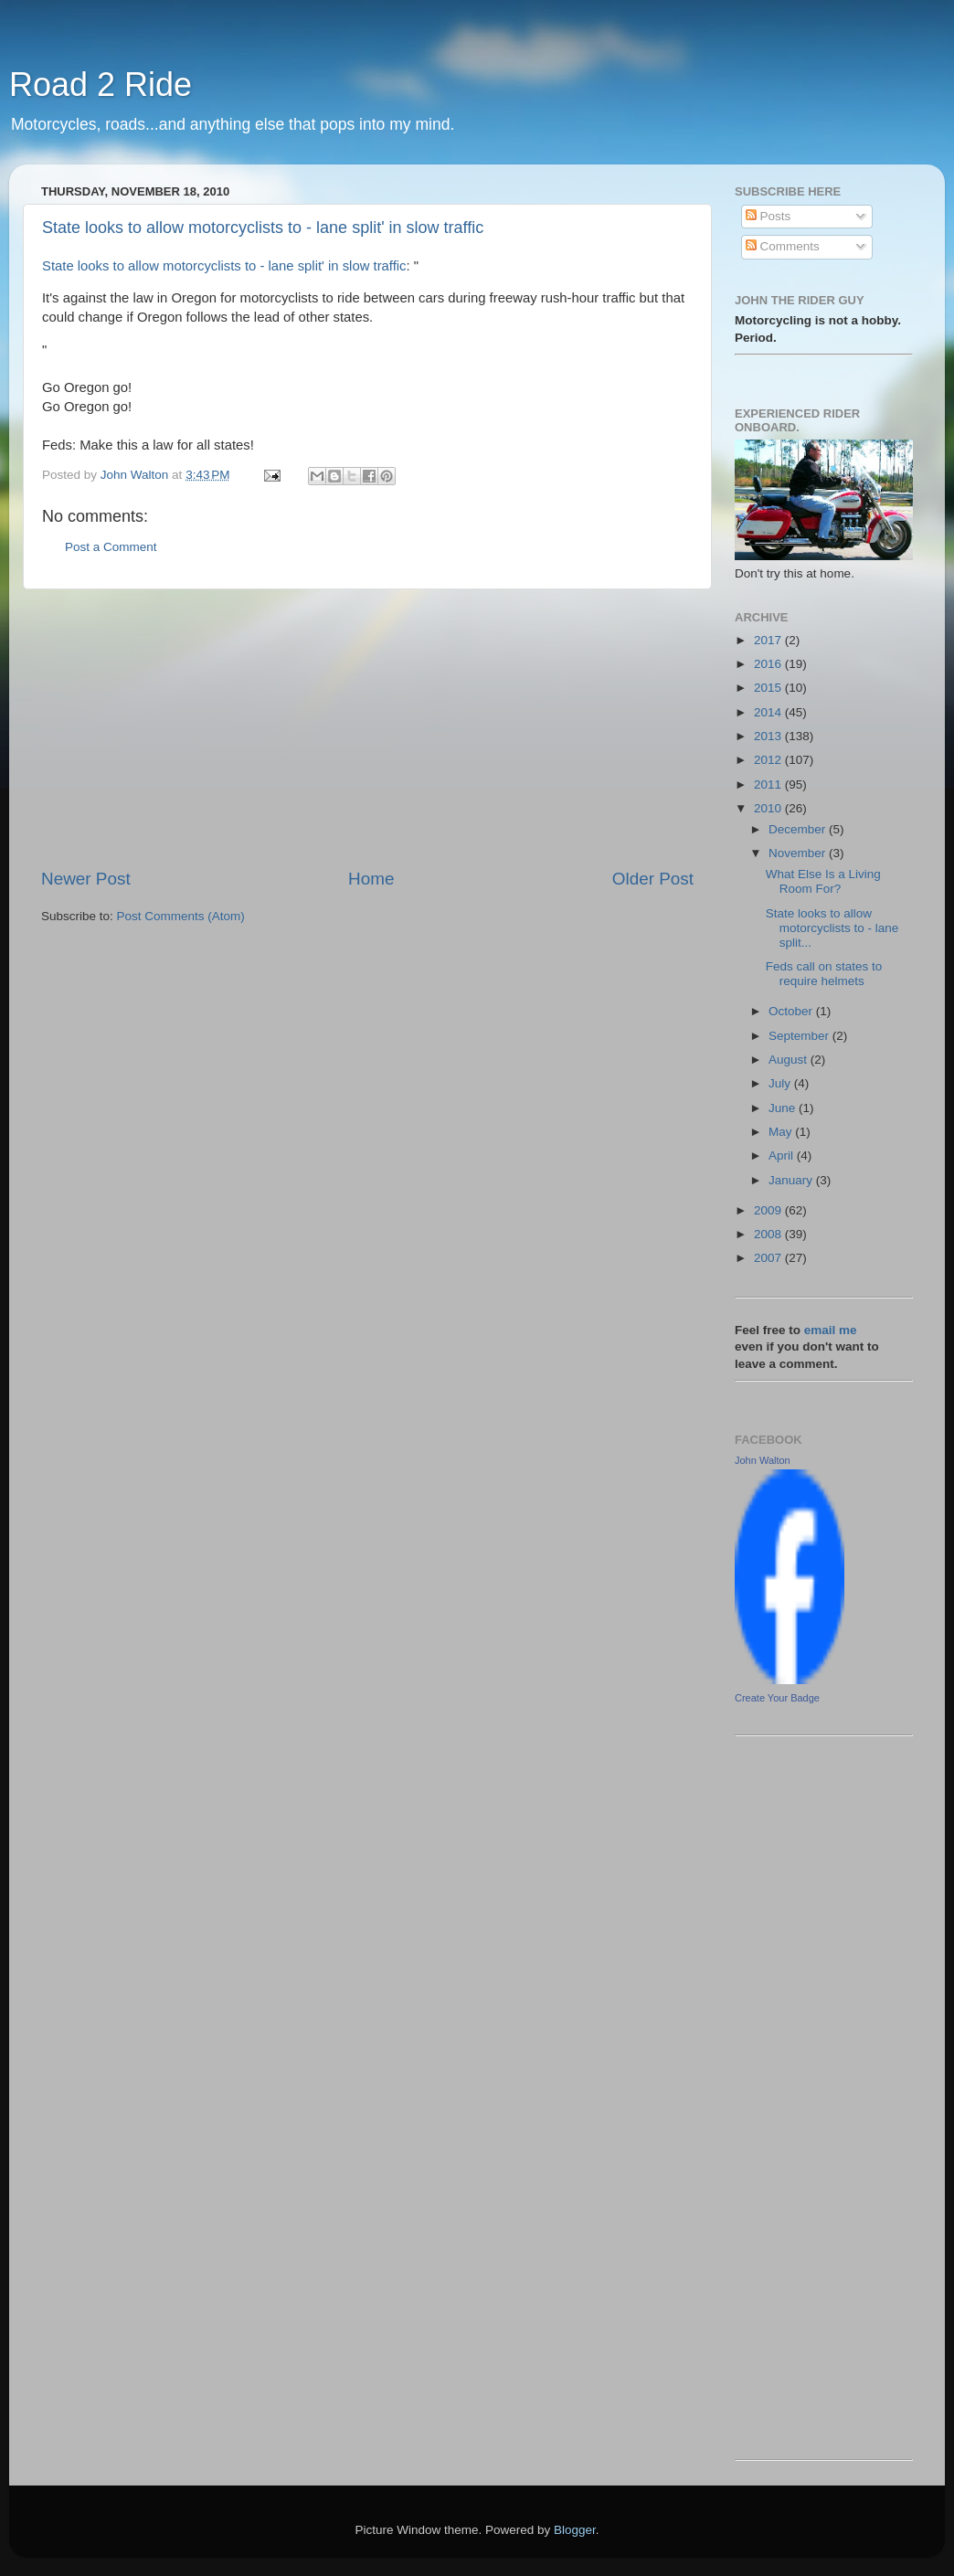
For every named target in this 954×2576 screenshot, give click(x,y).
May (781, 1132)
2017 (769, 640)
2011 (769, 784)
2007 (769, 1258)
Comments (783, 246)
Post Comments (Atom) (181, 916)
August (789, 1059)
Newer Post (86, 878)
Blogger (575, 2530)
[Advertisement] (367, 728)
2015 (769, 687)
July (781, 1083)
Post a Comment (111, 547)
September (800, 1036)
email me (830, 1330)
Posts (768, 216)
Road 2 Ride (100, 84)
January (792, 1180)
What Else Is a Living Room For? (823, 881)
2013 (769, 736)
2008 (769, 1234)
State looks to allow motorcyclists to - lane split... (832, 927)
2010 (769, 808)
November (798, 853)
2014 (769, 712)
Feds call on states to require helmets (824, 973)
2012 (769, 760)
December (798, 829)
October (792, 1011)
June (783, 1108)
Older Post (653, 878)
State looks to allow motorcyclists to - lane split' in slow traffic (262, 227)
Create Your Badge (777, 1697)
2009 (769, 1210)
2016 (769, 664)
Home (371, 878)
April (782, 1155)
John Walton (762, 1460)
